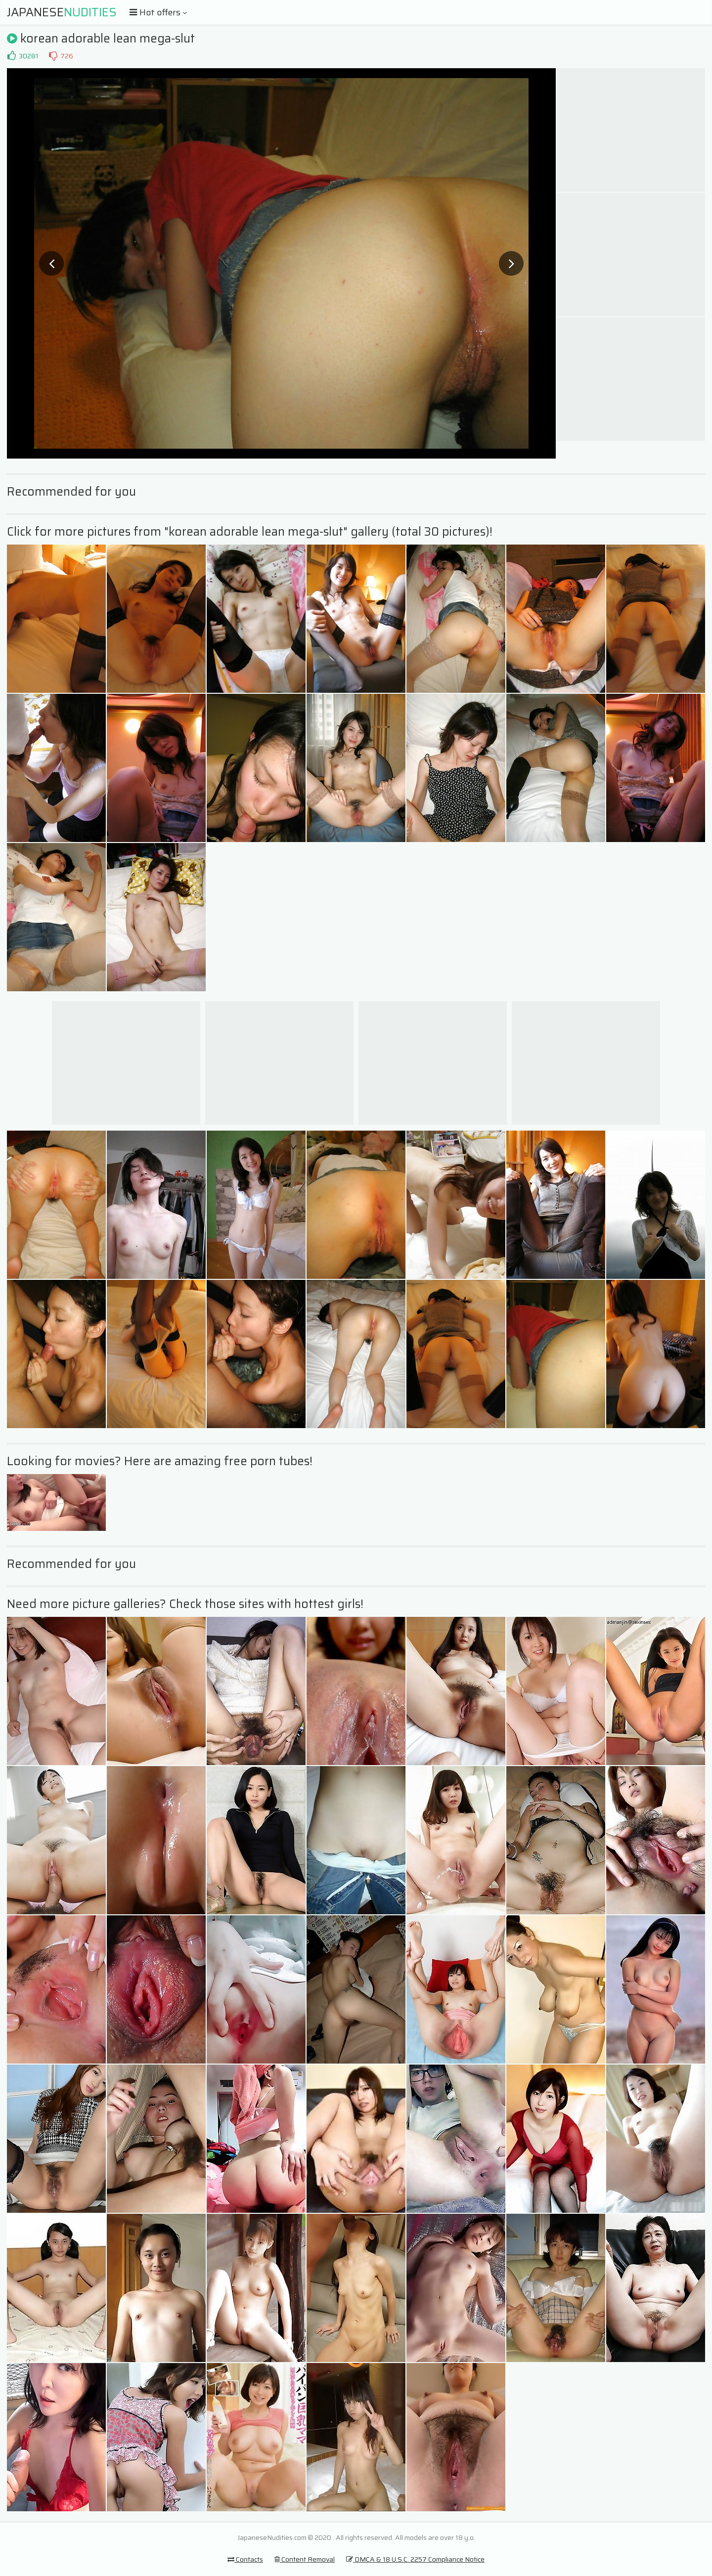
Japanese (62, 12)
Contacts (245, 2559)
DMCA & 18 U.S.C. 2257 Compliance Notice (415, 2559)
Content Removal (304, 2559)
